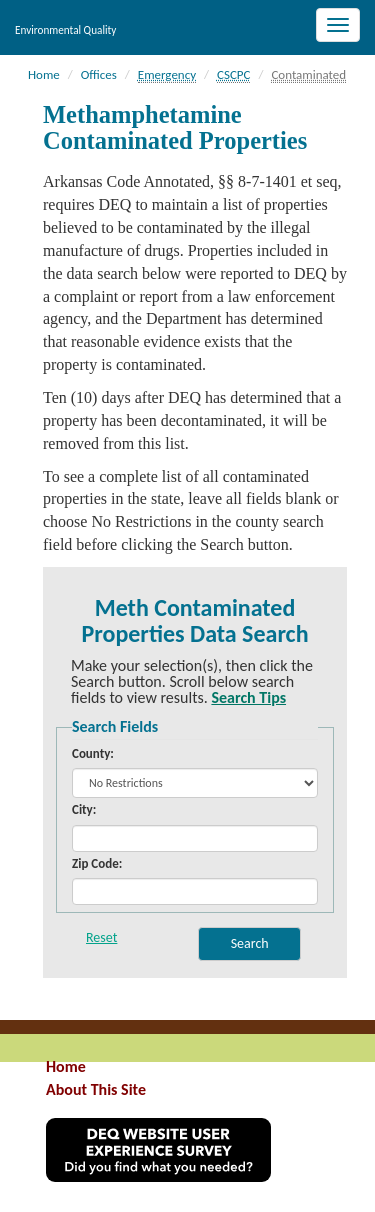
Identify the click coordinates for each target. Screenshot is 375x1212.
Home (66, 1066)
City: (84, 809)
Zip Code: (97, 863)
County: (93, 753)
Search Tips (248, 697)
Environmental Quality (65, 30)
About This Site (96, 1089)
